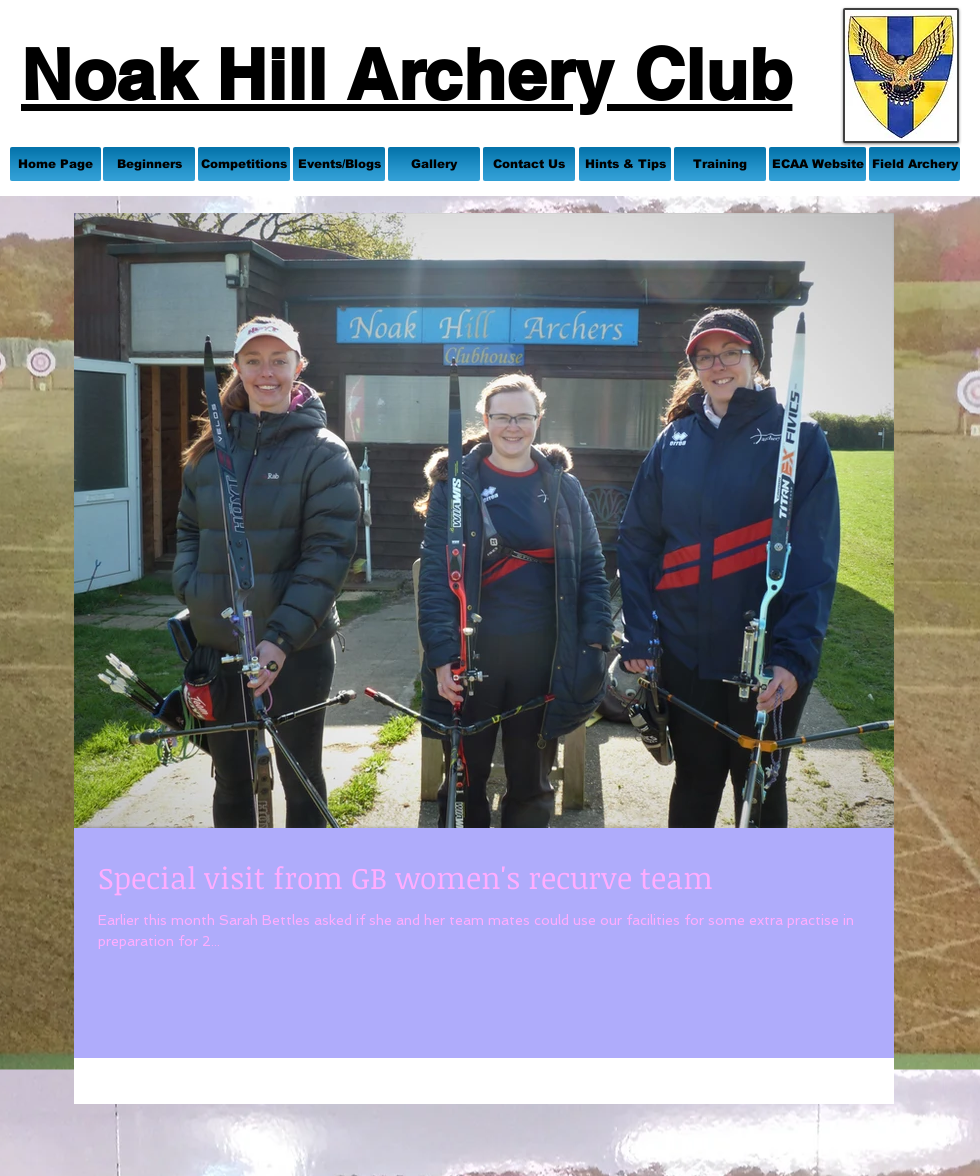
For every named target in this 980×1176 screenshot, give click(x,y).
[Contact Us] (529, 164)
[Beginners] (149, 164)
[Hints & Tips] (625, 164)
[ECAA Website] (817, 164)
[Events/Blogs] (339, 164)
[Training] (720, 164)
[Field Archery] (914, 164)
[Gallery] (434, 164)
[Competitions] (244, 164)
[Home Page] (55, 164)
